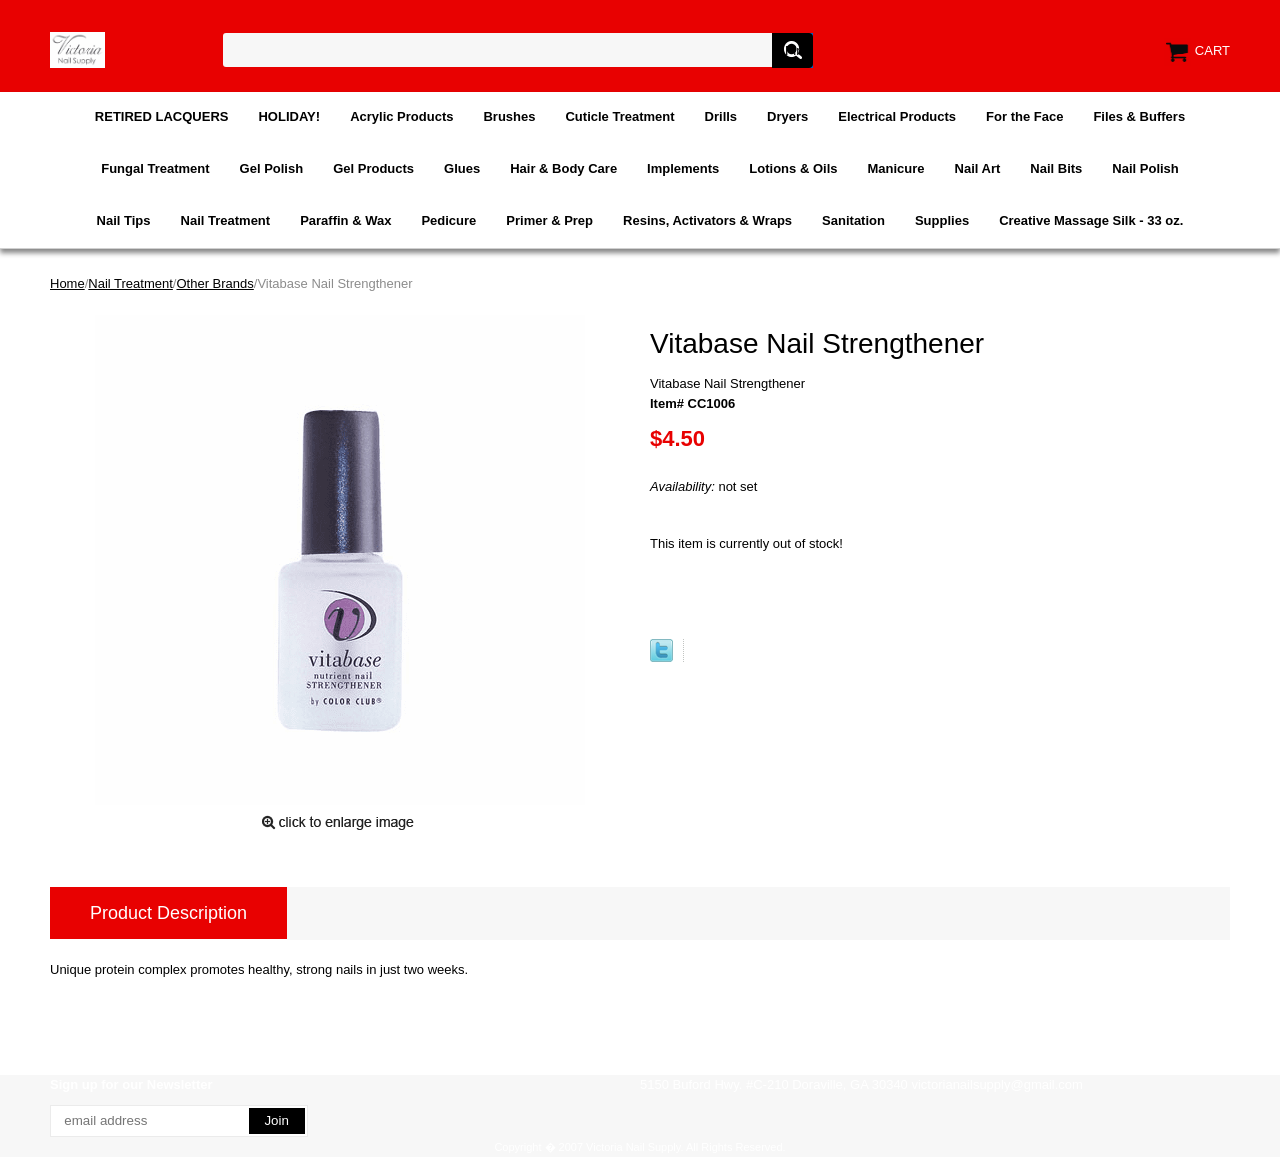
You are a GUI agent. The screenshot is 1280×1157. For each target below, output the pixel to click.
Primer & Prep (549, 220)
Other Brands (214, 283)
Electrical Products (897, 116)
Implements (683, 168)
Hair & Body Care (563, 168)
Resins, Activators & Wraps (707, 220)
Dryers (787, 116)
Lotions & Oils (793, 168)
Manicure (895, 168)
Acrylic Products (401, 116)
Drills (721, 116)
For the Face (1024, 116)
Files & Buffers (1139, 116)
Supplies (942, 220)
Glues (462, 168)
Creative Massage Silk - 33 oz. (1091, 220)
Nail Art (978, 168)
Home (67, 283)
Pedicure (448, 220)
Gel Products (373, 168)
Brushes (509, 116)
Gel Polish (272, 168)
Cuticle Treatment (619, 116)
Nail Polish (1145, 168)
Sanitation (853, 220)
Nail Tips (124, 220)
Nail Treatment (226, 220)
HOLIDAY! (289, 116)
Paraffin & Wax (345, 220)
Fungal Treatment (155, 168)
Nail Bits (1056, 168)
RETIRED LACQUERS (162, 116)
